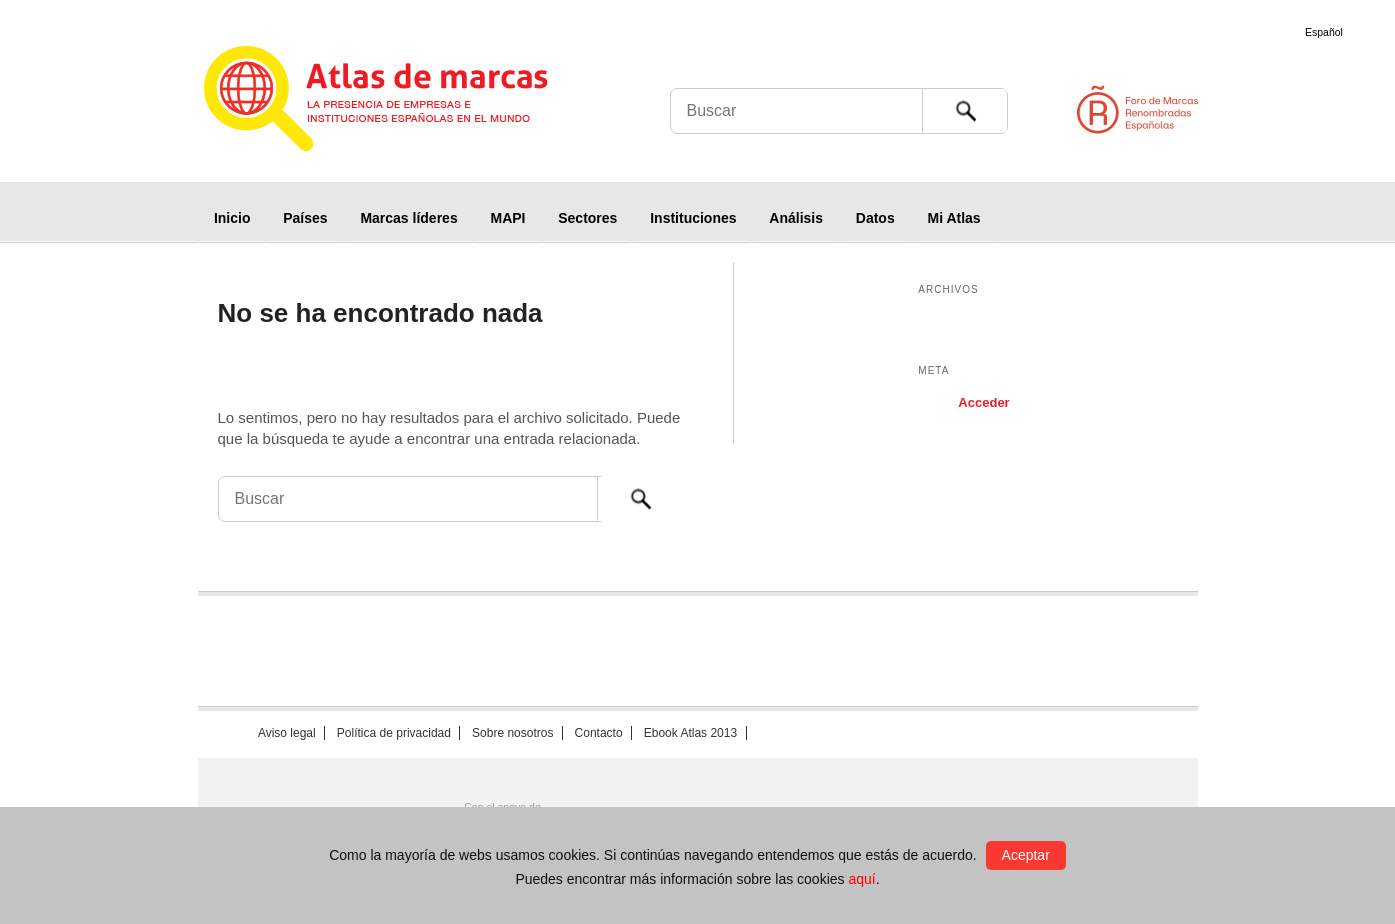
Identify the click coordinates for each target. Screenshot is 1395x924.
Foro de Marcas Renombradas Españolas (1310, 109)
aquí (861, 879)
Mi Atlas (954, 218)
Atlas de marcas (400, 102)
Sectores (587, 218)
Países (305, 218)
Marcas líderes (408, 218)
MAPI (507, 218)
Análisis (796, 218)
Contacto (599, 733)
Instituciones (693, 218)
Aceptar (1026, 855)
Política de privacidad (394, 733)
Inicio (232, 218)
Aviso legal (287, 733)
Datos (875, 218)
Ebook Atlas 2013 (690, 733)
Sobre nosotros (512, 733)
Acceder (983, 402)
